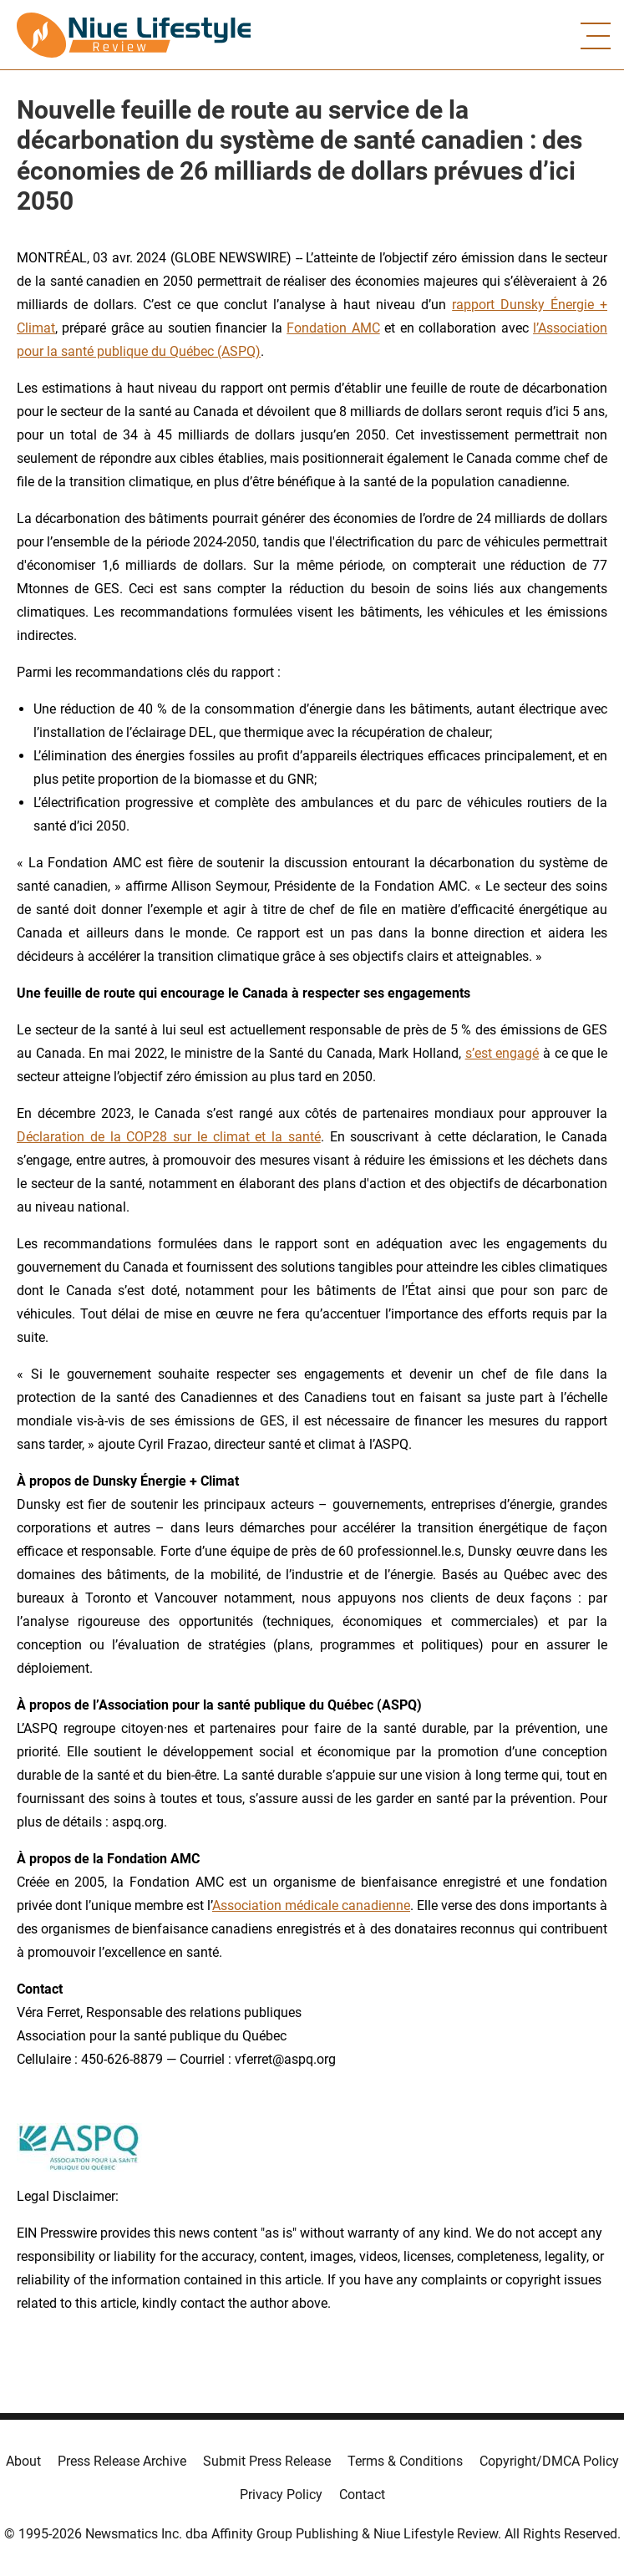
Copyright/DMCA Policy (549, 2461)
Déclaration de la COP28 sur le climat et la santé (169, 1137)
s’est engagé (502, 1053)
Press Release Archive (122, 2461)
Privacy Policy (281, 2494)
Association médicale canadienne (311, 1905)
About (23, 2461)
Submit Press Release (267, 2461)
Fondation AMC (333, 328)
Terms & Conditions (405, 2461)
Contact (362, 2494)
